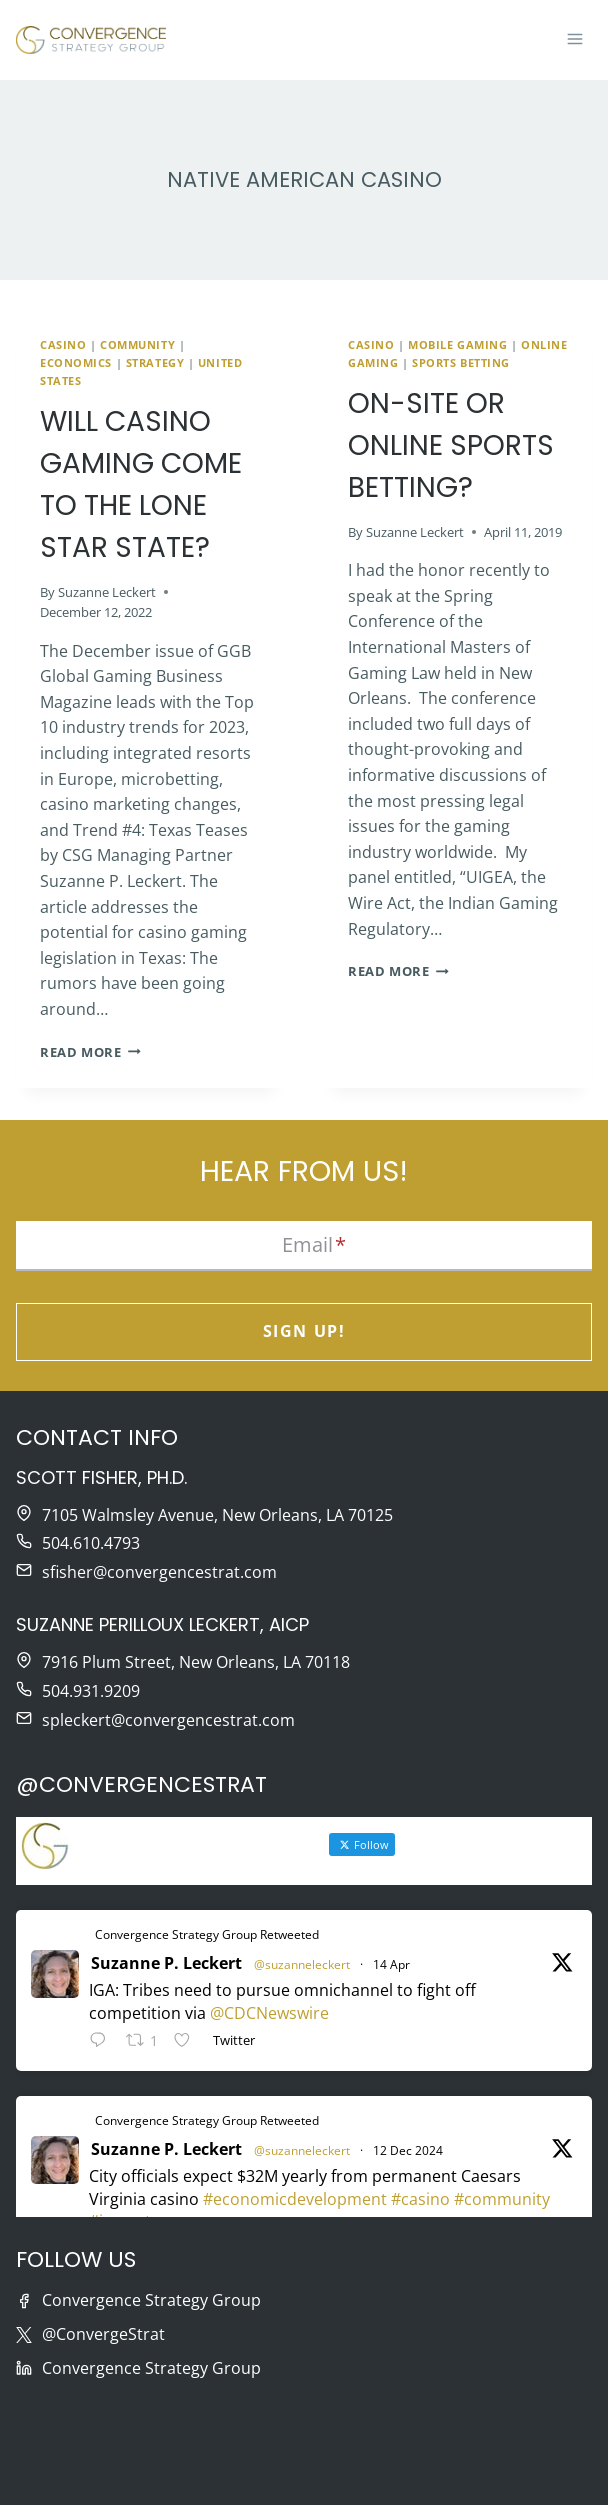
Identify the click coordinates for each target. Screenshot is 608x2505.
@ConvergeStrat (103, 2335)
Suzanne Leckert (107, 592)
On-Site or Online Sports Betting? (451, 445)
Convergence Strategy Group (151, 2301)
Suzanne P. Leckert (166, 1963)
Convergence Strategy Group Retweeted (207, 1935)
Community (137, 344)
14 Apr (391, 1964)
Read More (90, 1052)
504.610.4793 (91, 1544)
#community (502, 2199)
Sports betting (461, 362)
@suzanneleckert (302, 1964)
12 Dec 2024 (408, 2150)
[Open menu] (574, 40)
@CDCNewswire (269, 2013)
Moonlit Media (513, 2471)
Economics (76, 362)
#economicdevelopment (295, 2199)
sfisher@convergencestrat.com (159, 1573)
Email (314, 1244)
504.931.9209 (91, 1691)
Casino (63, 344)
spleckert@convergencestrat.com (168, 1720)
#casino (420, 2199)
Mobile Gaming (457, 344)
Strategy (155, 362)
